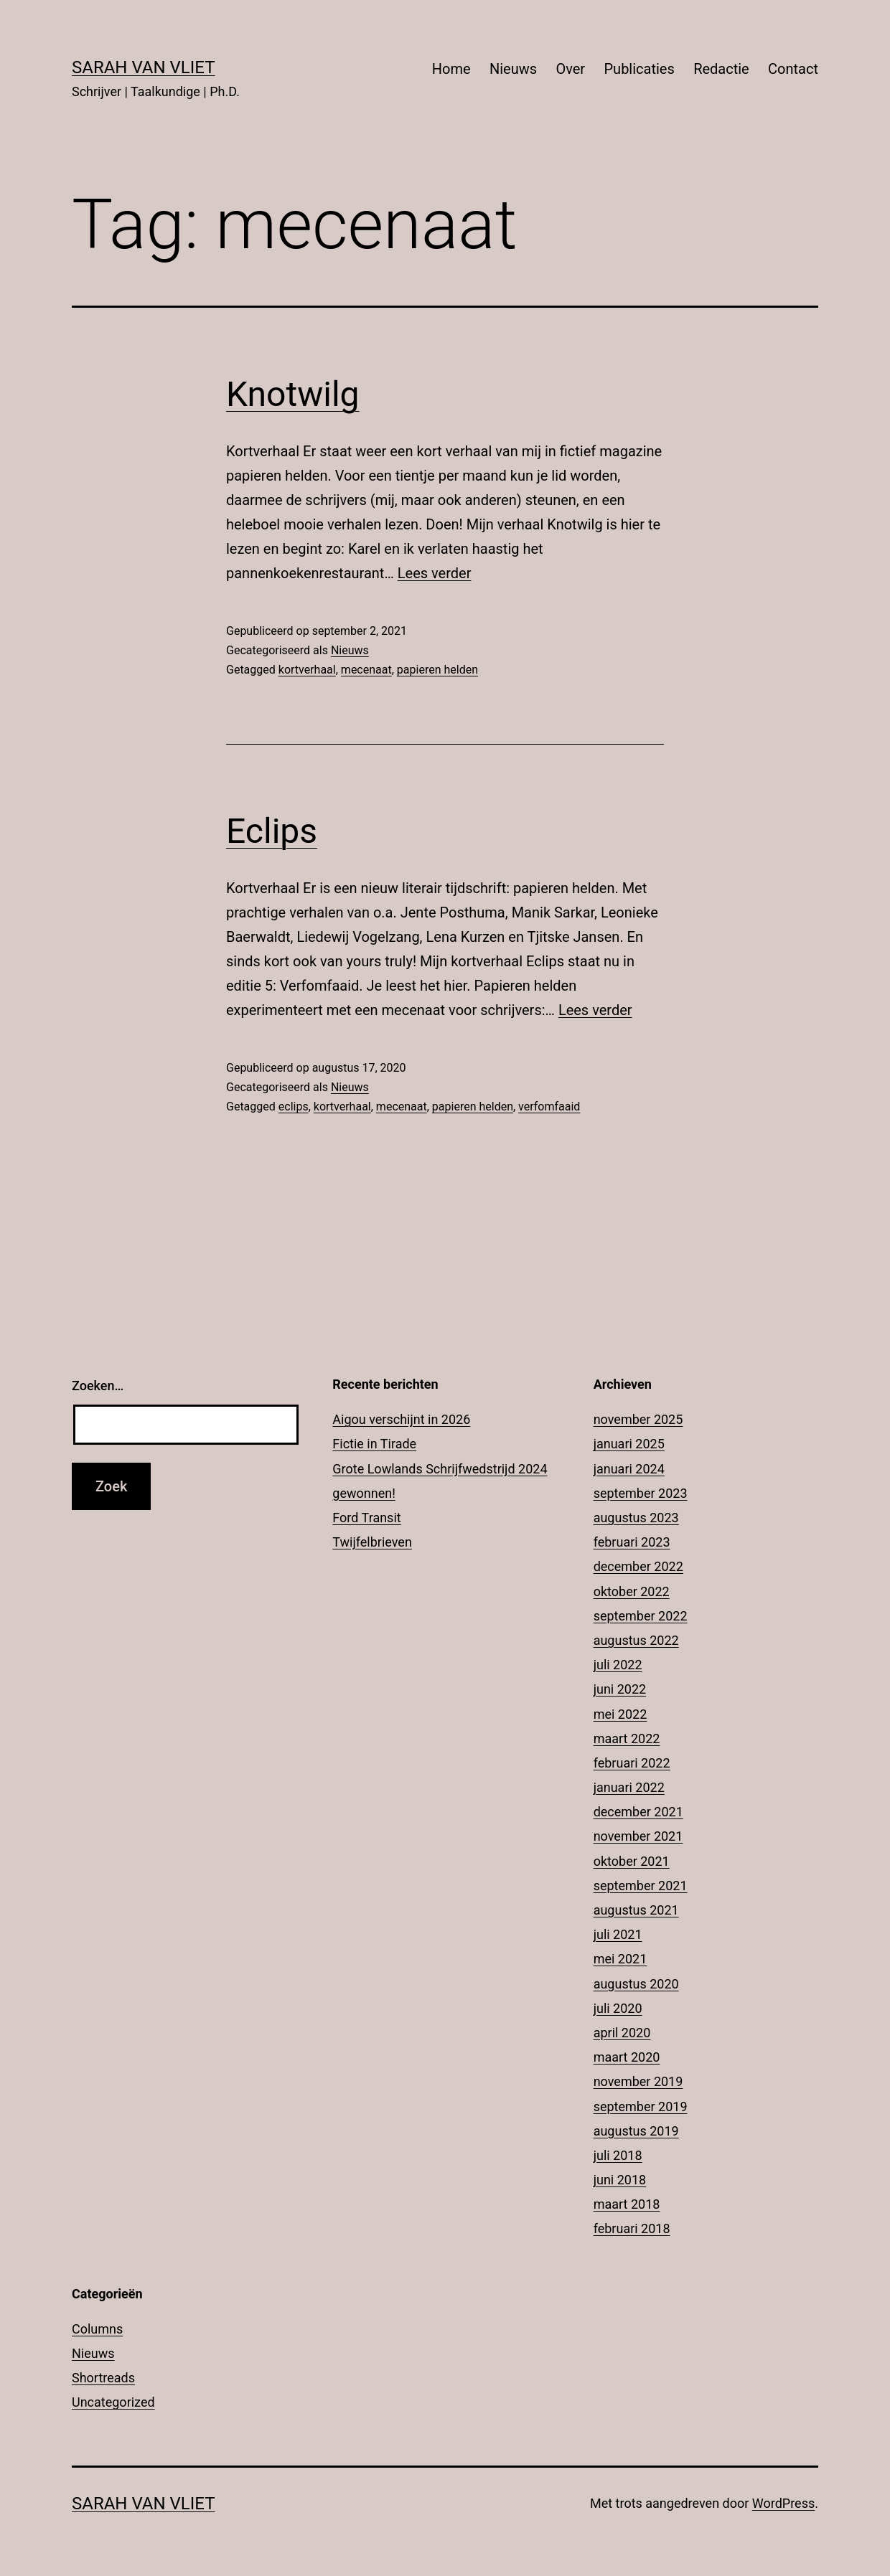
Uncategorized (113, 2402)
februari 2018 (632, 2228)
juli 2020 (618, 2008)
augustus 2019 (636, 2130)
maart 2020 (627, 2057)
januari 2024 (629, 1468)
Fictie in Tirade (374, 1443)
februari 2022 (632, 1762)
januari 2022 (629, 1787)
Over (570, 68)
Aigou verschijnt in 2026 (401, 1419)
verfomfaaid (549, 1106)
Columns (97, 2328)
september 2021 (641, 1885)
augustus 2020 (636, 1983)
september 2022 (641, 1615)
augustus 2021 (636, 1909)
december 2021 (638, 1811)
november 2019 (638, 2081)
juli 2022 (618, 1664)
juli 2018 (618, 2155)
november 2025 (638, 1419)
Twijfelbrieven (372, 1541)
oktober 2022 (632, 1591)
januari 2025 (629, 1443)
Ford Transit (366, 1517)
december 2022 (638, 1566)
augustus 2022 (636, 1640)
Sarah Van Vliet (143, 67)
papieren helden (437, 669)
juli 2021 (618, 1934)
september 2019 (641, 2106)
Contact (793, 68)
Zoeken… (97, 1385)
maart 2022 (627, 1738)
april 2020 (622, 2032)
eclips (293, 1106)
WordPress (783, 2503)
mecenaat (366, 669)
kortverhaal (307, 669)
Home (451, 68)
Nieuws (513, 68)
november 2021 (638, 1836)
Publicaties (639, 68)
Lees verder (435, 573)
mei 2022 (620, 1714)
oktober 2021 (632, 1861)
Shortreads (103, 2377)
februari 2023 (632, 1541)
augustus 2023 (636, 1517)
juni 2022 (620, 1689)
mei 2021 (620, 1958)
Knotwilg (293, 394)
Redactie (721, 68)
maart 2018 (627, 2204)
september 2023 (641, 1493)
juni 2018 (620, 2179)
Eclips (271, 831)
